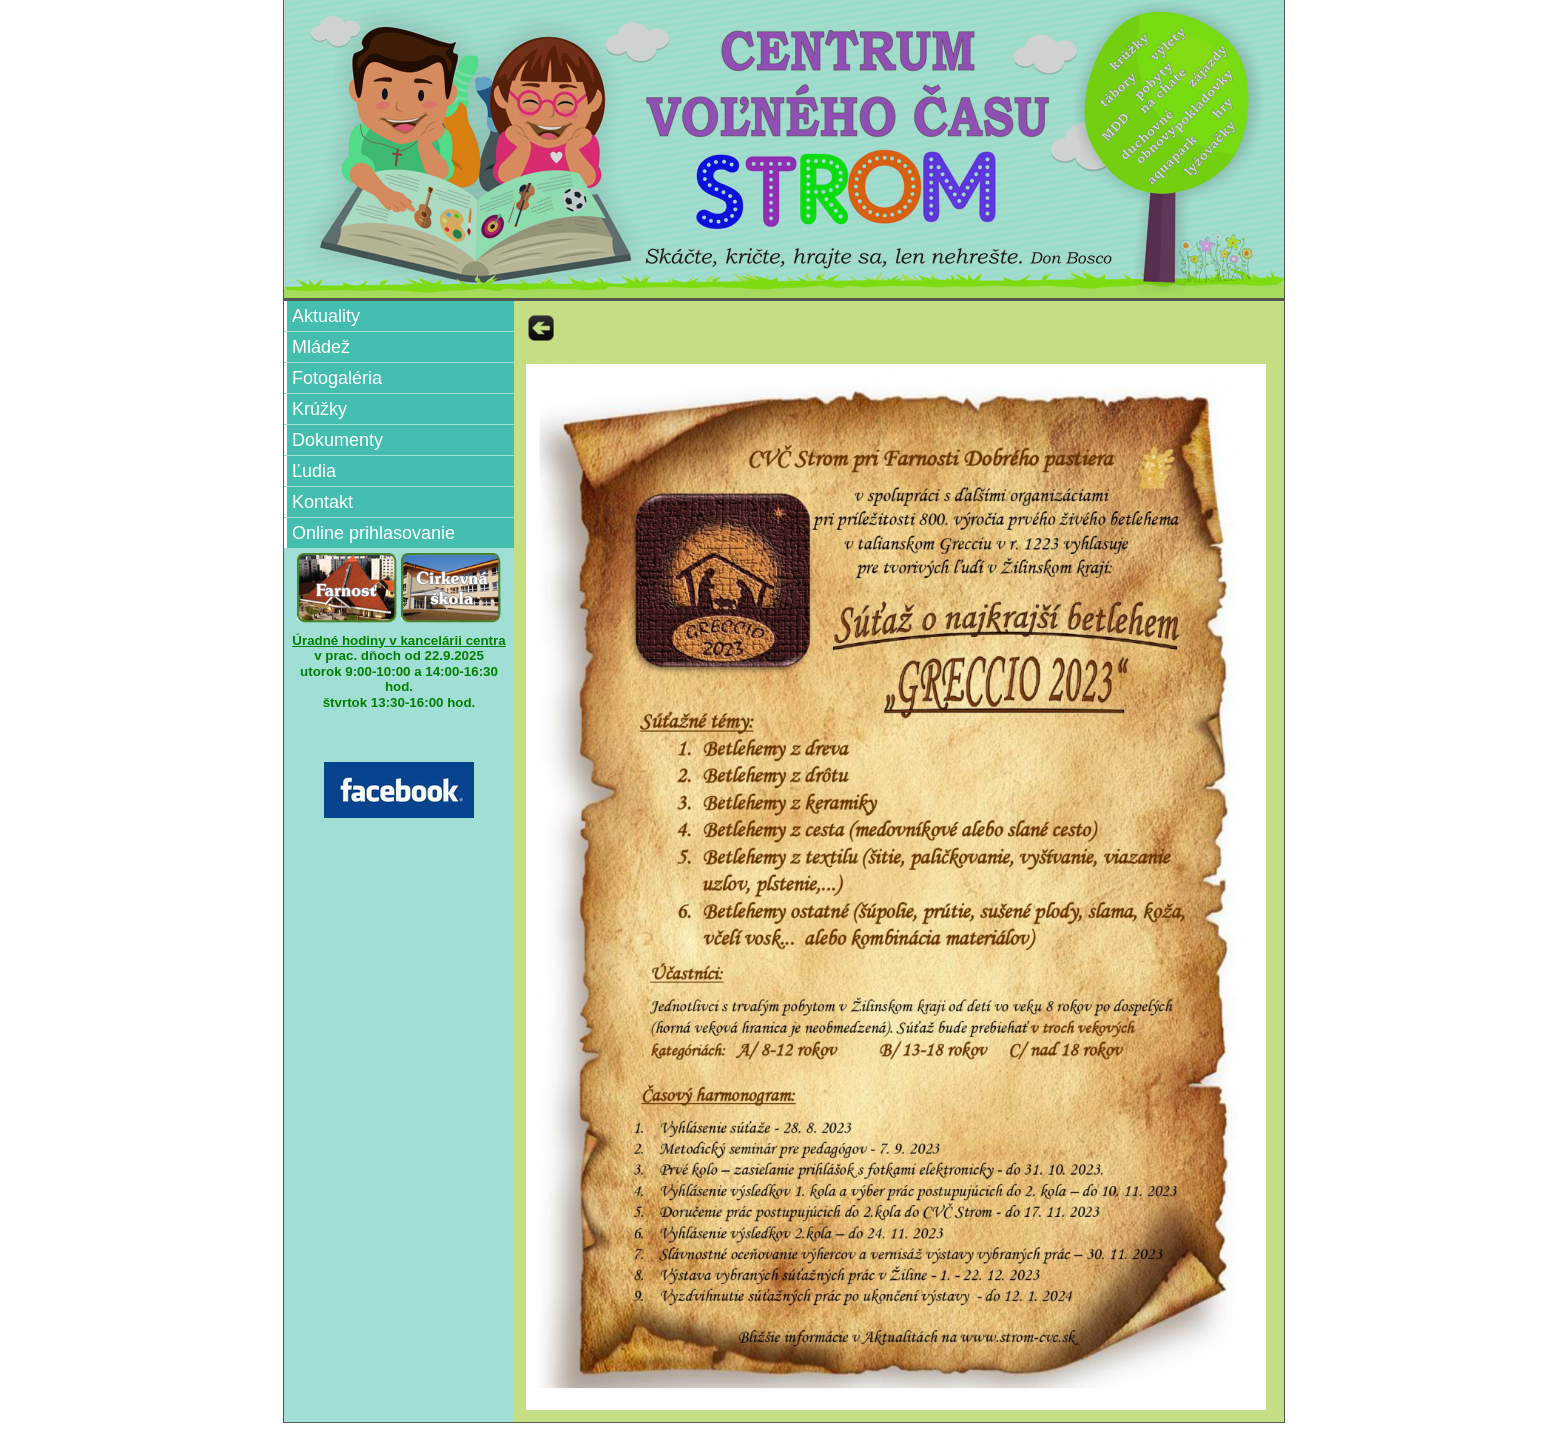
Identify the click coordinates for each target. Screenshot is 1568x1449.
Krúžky (319, 409)
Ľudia (314, 471)
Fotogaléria (337, 378)
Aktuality (326, 316)
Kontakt (322, 502)
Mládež (321, 347)
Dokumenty (337, 440)
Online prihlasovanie (373, 533)
